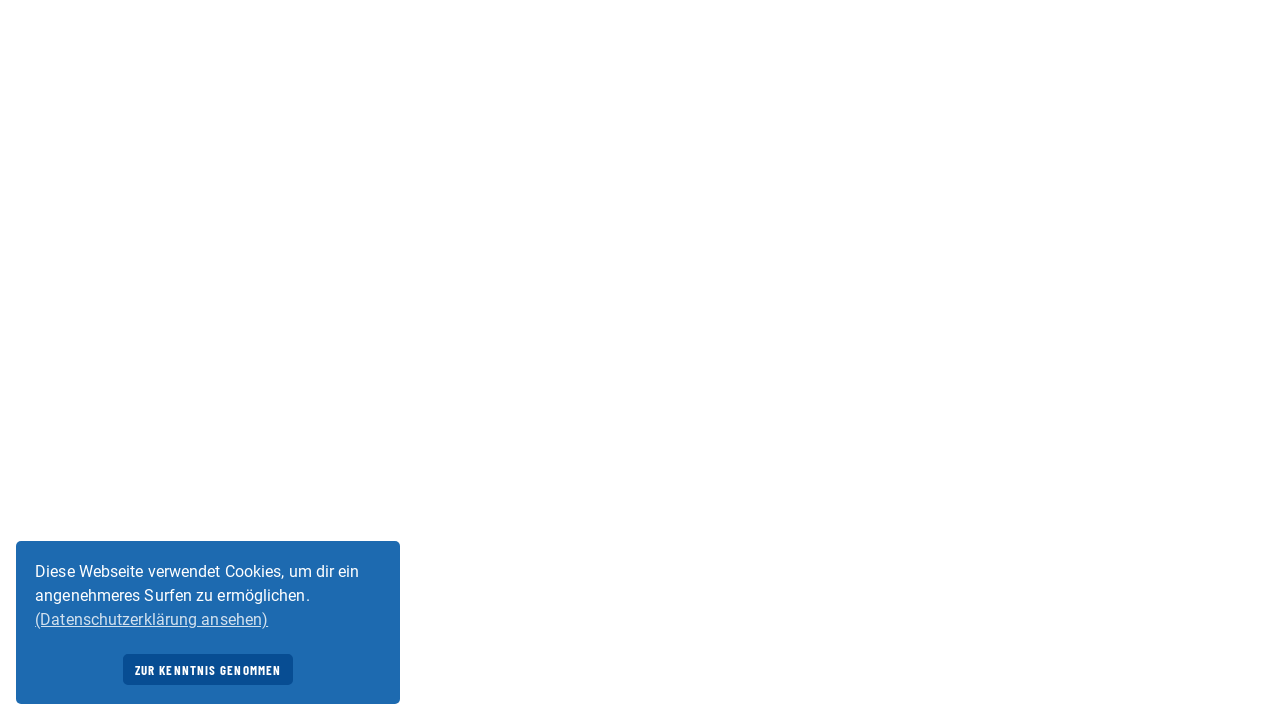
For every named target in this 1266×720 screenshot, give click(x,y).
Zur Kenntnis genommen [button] (208, 670)
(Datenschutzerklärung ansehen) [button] (151, 619)
